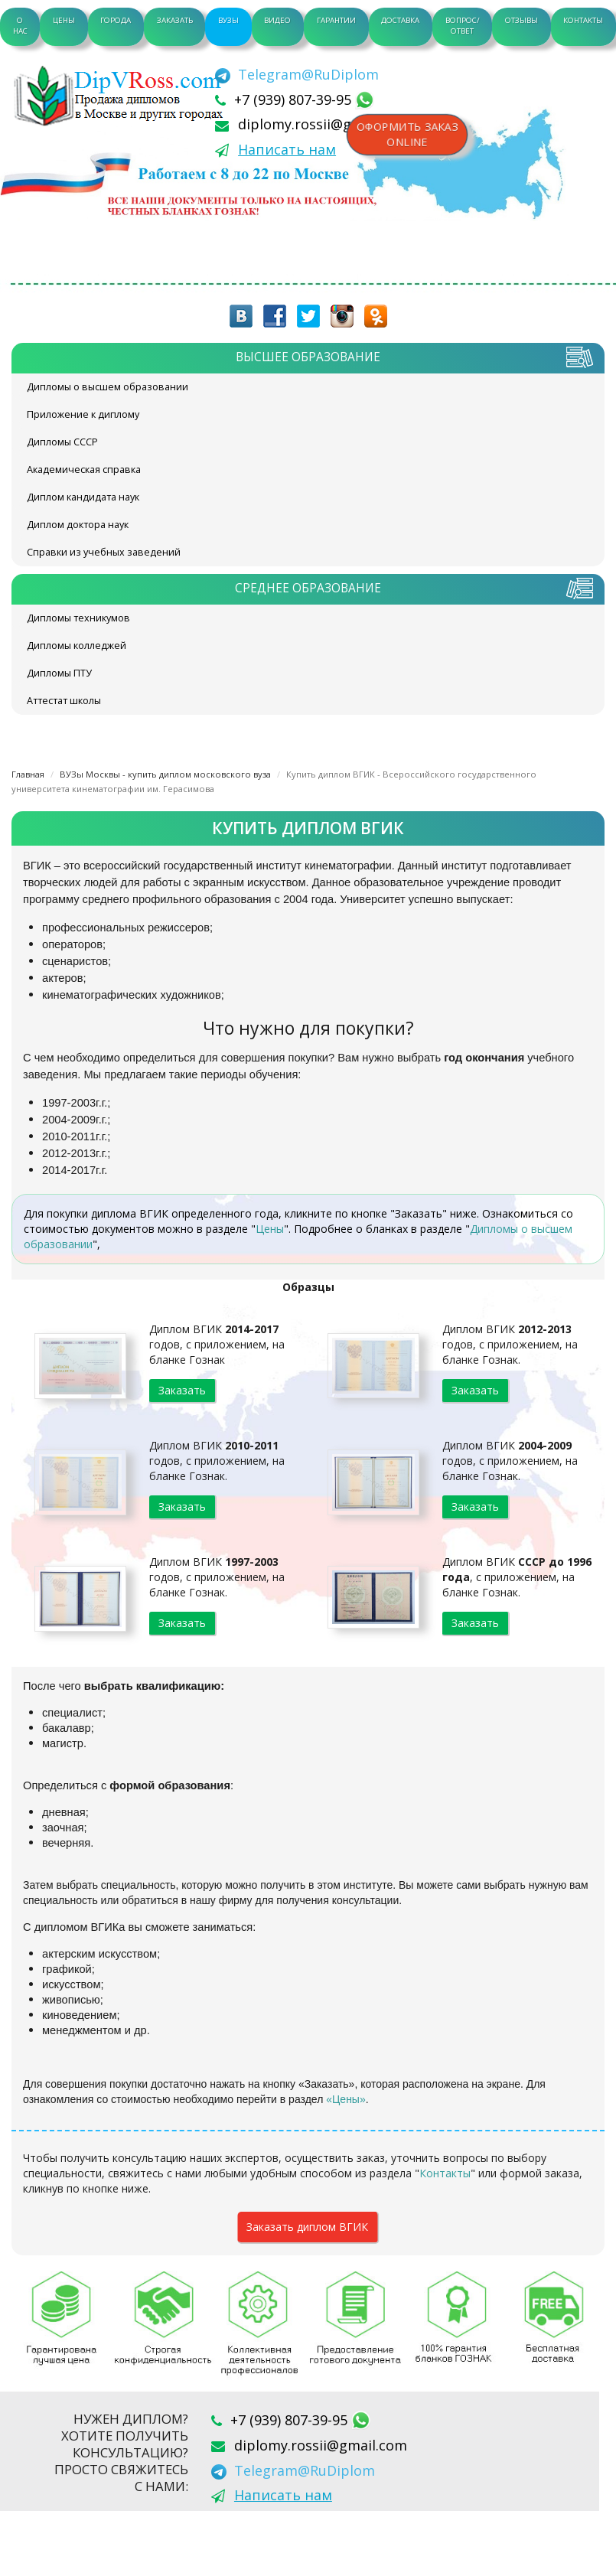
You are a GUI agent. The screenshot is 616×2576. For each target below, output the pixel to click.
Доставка (400, 20)
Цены (64, 20)
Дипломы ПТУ (59, 673)
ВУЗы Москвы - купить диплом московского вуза (165, 774)
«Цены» (346, 2099)
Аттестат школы (64, 700)
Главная (27, 774)
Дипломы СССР (62, 441)
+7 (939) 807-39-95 (294, 99)
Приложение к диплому (83, 414)
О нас (20, 25)
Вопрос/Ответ (462, 25)
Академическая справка (84, 469)
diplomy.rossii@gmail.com (324, 124)
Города (115, 20)
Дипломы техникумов (78, 617)
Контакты (583, 20)
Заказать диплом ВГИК (307, 2226)
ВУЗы (228, 20)
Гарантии (336, 20)
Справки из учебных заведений (104, 552)
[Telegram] (297, 74)
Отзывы (521, 20)
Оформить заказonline (406, 134)
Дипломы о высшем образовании (107, 386)
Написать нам (287, 149)
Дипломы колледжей (76, 645)
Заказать (175, 20)
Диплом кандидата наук (83, 497)
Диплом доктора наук (78, 524)
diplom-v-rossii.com (122, 95)
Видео (277, 20)
